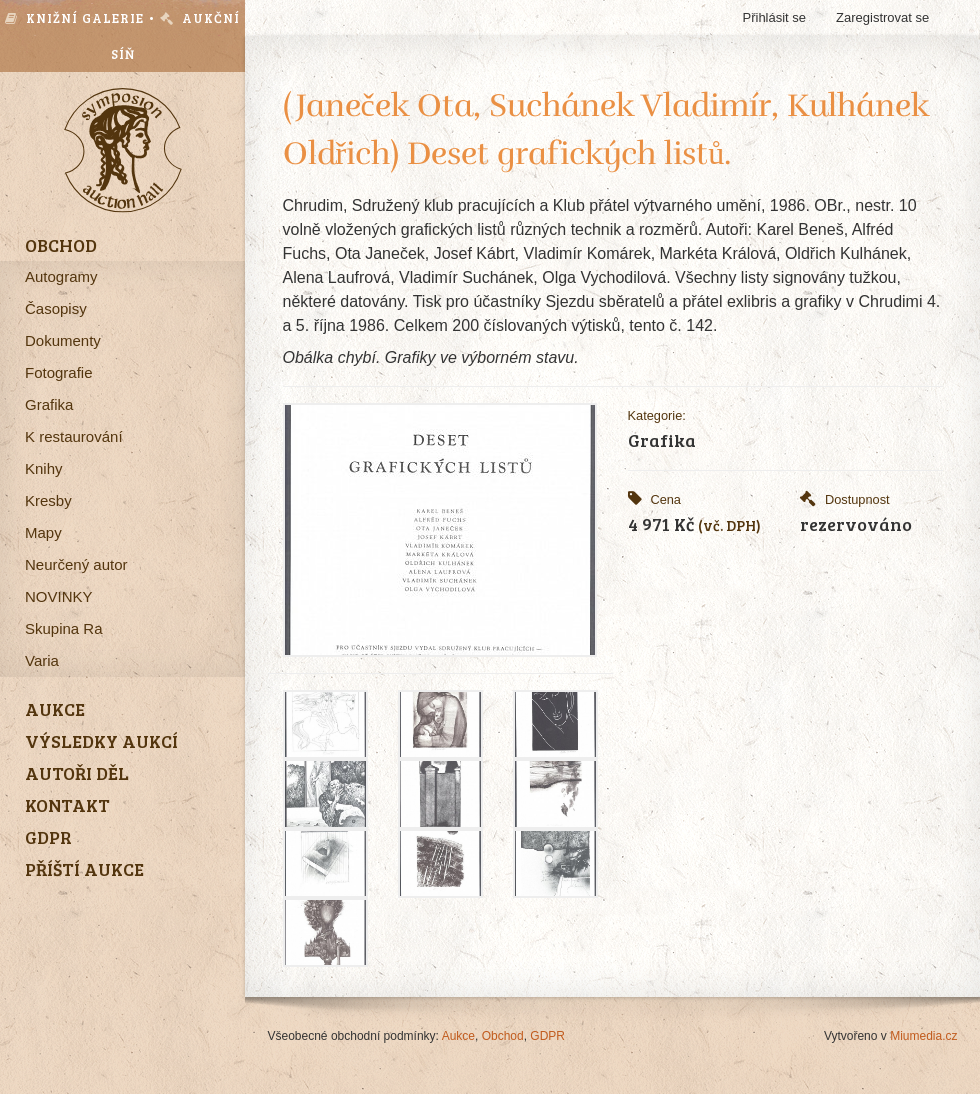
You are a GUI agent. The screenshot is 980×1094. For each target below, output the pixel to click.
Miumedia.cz (923, 1036)
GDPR (547, 1036)
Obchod (503, 1036)
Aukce (458, 1036)
